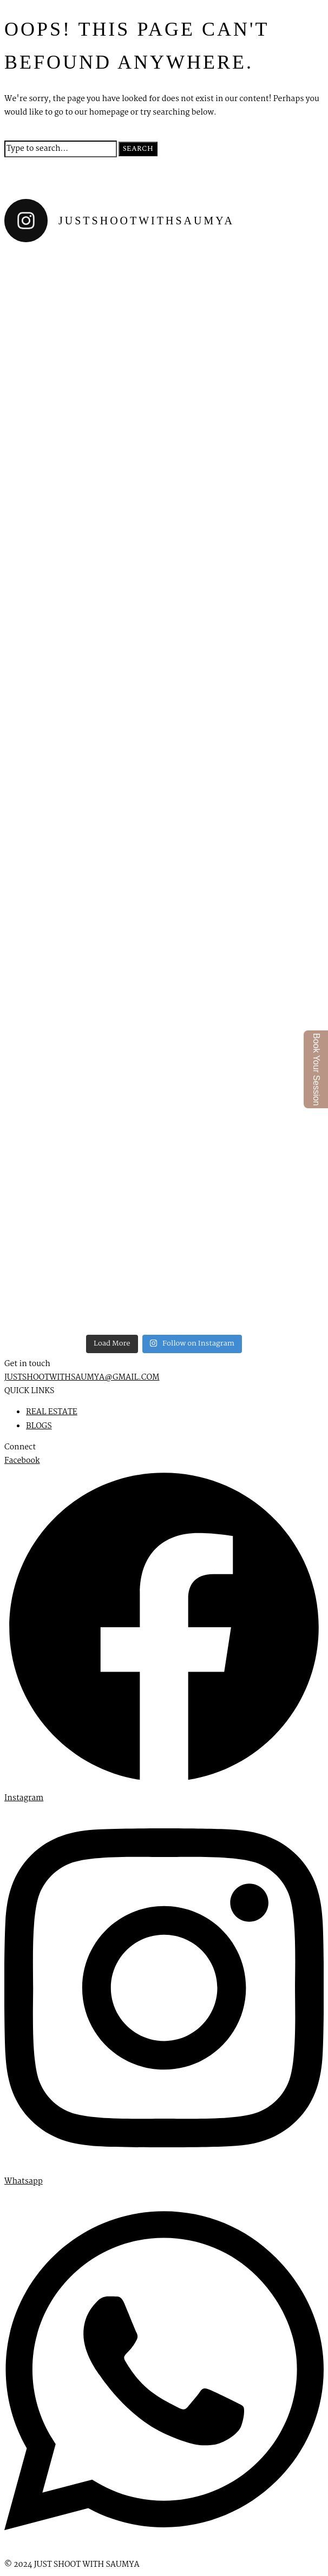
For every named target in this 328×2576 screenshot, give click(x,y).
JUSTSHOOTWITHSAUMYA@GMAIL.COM (82, 1377)
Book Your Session (316, 1069)
